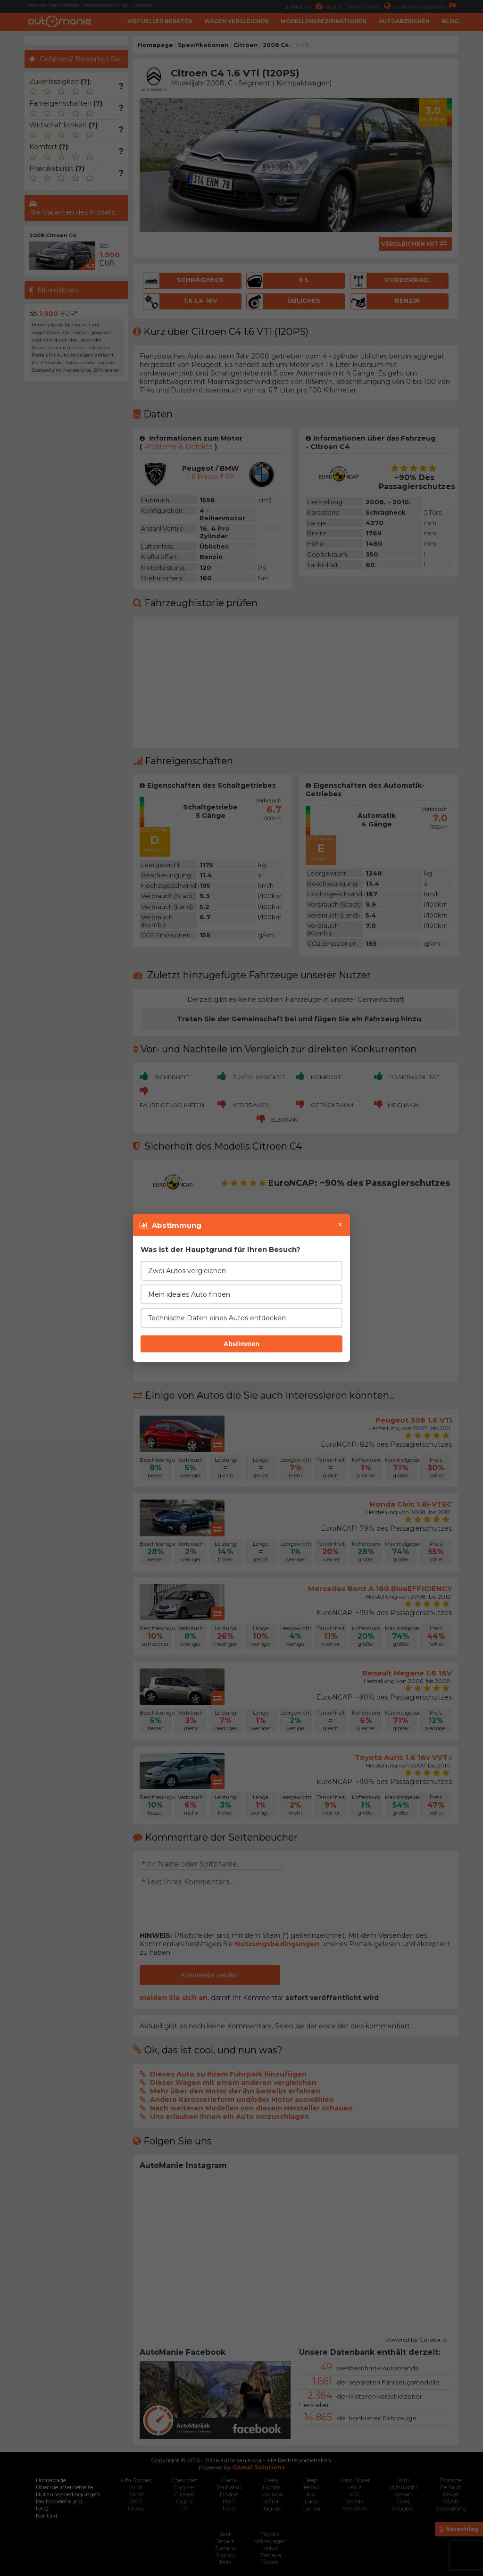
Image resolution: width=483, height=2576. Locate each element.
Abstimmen (241, 1344)
